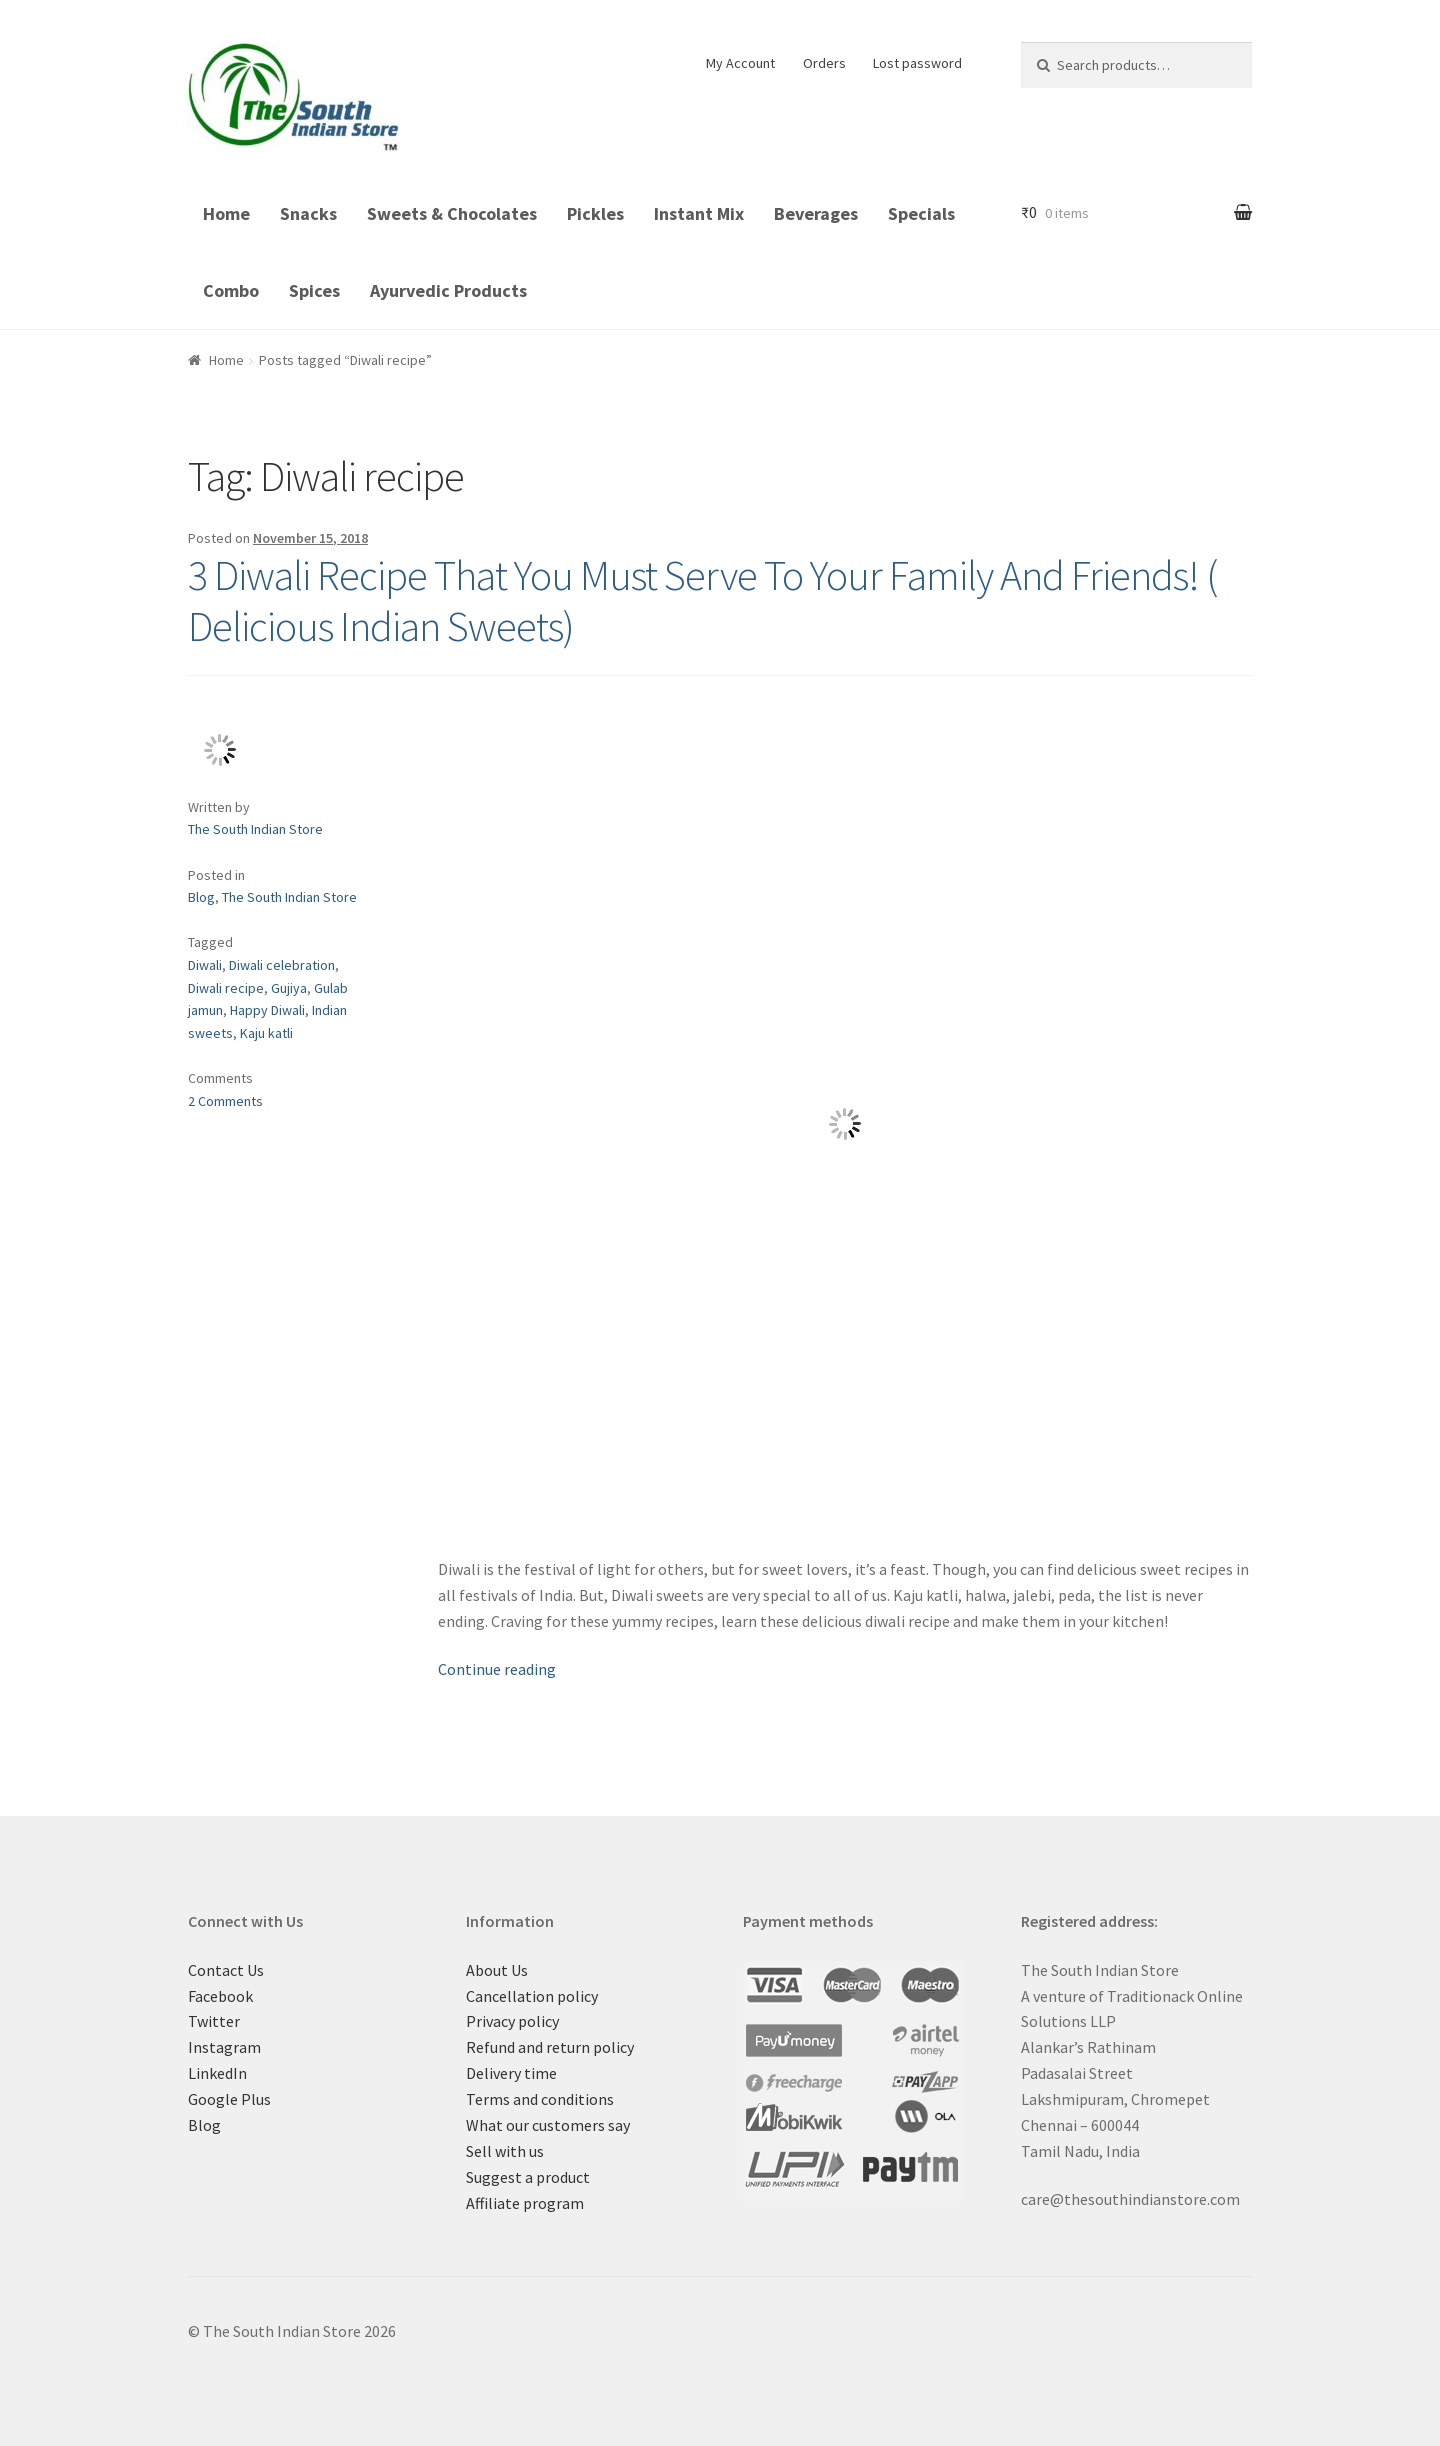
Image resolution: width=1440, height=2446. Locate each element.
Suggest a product (528, 2177)
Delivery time (511, 2073)
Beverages (816, 213)
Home (226, 213)
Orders (824, 63)
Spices (314, 290)
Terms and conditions (540, 2099)
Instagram (224, 2047)
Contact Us (226, 1970)
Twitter (214, 2021)
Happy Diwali (267, 1010)
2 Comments (225, 1101)
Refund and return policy (550, 2047)
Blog (201, 897)
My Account (740, 63)
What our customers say (548, 2125)
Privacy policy (512, 2021)
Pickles (595, 213)
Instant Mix (699, 213)
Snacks (308, 213)
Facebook (220, 1996)
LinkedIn (217, 2073)
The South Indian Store (255, 829)
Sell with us (505, 2151)
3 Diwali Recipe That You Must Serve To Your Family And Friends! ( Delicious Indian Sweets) (702, 600)
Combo (231, 290)
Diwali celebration (282, 965)
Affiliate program (525, 2203)
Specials (921, 213)
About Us (497, 1970)
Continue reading (497, 1669)
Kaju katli (266, 1033)
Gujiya (289, 988)
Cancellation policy (532, 1996)
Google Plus (229, 2099)
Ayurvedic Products (448, 290)
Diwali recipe (226, 988)
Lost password (917, 63)
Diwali (205, 965)
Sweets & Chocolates (452, 213)
